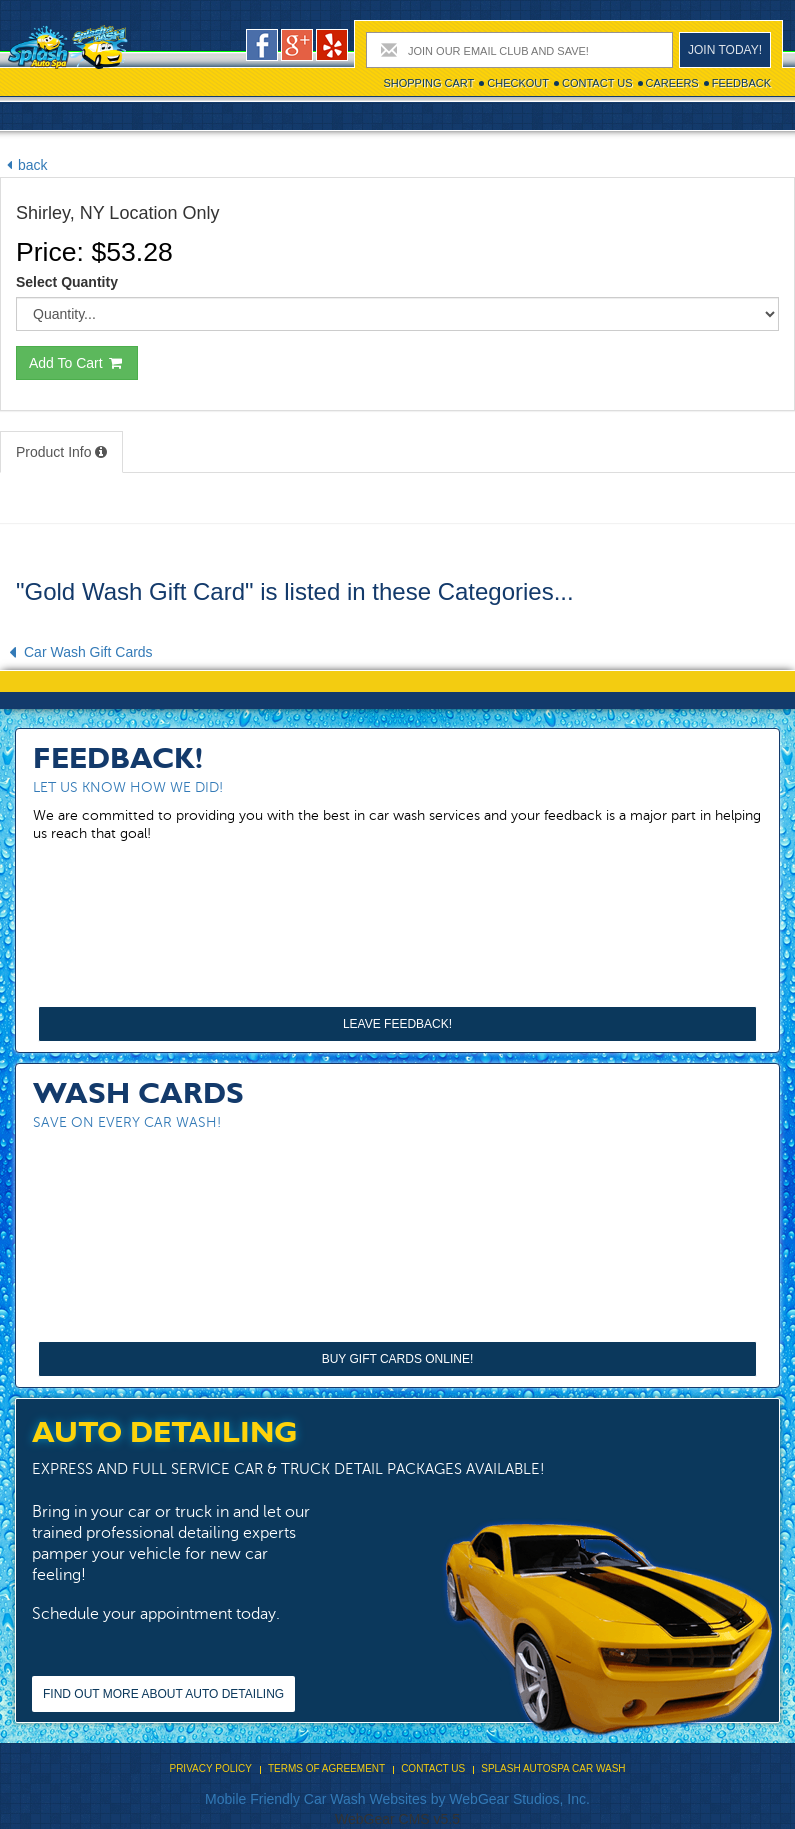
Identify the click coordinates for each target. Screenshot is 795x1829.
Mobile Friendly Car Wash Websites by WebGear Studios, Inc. (397, 1799)
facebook (262, 45)
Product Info (61, 452)
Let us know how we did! (128, 787)
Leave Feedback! (397, 1024)
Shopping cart (428, 83)
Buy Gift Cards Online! (398, 1359)
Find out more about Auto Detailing (163, 1694)
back (24, 165)
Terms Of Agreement (326, 1768)
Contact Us (597, 83)
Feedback (741, 83)
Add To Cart (77, 363)
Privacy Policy (210, 1768)
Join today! (725, 50)
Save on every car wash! (127, 1122)
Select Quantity (67, 282)
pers (332, 45)
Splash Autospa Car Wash (553, 1768)
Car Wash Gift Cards (76, 652)
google (297, 45)
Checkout (518, 83)
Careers (672, 83)
